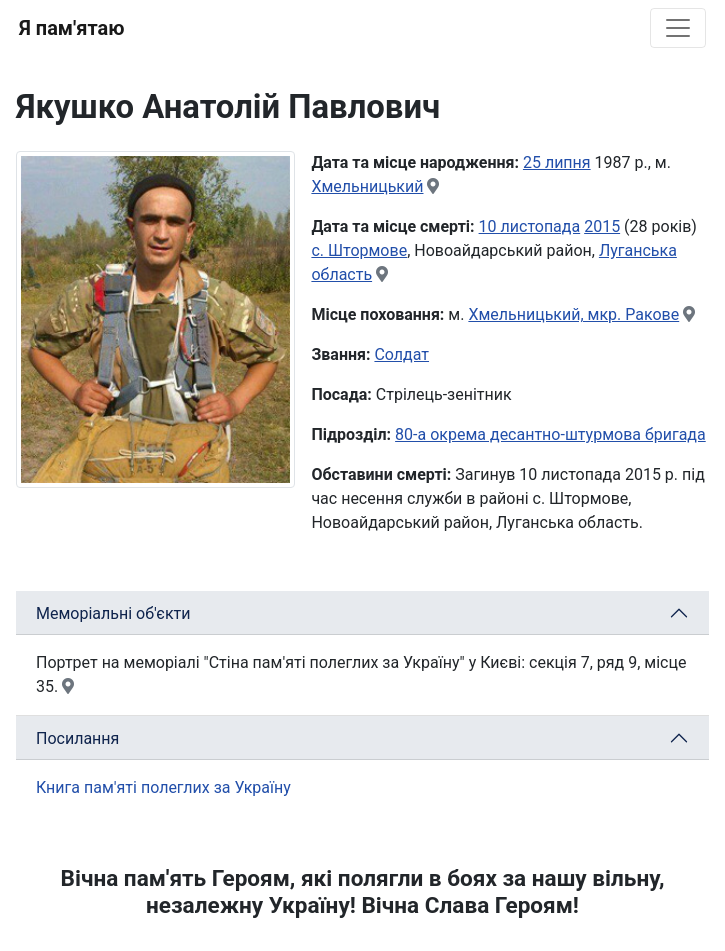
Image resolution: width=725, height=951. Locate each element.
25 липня (557, 162)
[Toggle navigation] (678, 28)
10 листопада (530, 226)
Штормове (367, 250)
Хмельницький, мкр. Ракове (573, 314)
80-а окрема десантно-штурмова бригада (550, 434)
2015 (602, 226)
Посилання (77, 738)
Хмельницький (367, 186)
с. (319, 250)
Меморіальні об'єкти (113, 613)
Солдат (401, 354)
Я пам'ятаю (71, 28)
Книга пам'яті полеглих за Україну (163, 787)
